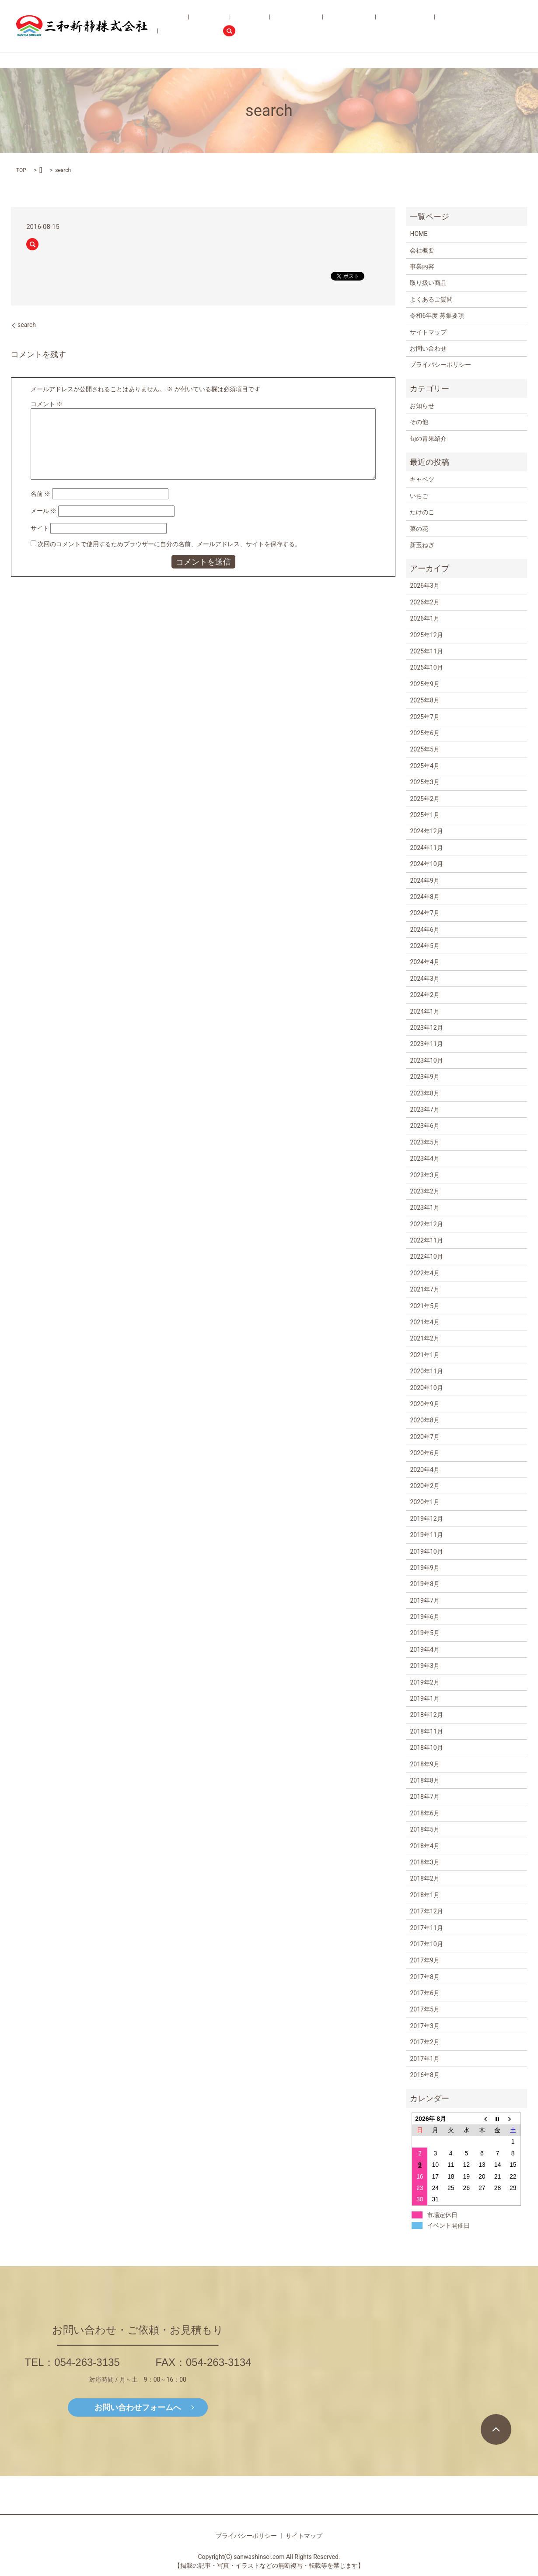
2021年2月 (424, 1338)
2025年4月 (424, 765)
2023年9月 (424, 1076)
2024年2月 (424, 994)
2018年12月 (426, 1714)
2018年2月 (424, 1878)
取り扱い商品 (289, 26)
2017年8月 (424, 1976)
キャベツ (422, 479)
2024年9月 (424, 880)
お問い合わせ (476, 26)
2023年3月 (424, 1175)
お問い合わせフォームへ (137, 2406)
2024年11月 (426, 847)
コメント (47, 403)
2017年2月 (424, 2042)
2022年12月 (426, 1224)
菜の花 (419, 528)
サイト (40, 528)
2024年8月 (424, 896)
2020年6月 (424, 1452)
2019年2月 (424, 1682)
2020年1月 (424, 1502)
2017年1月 (424, 2058)
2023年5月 (424, 1142)
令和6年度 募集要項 (426, 26)
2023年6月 (424, 1125)
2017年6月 (424, 1993)
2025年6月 (424, 733)
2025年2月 (424, 798)
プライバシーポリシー (440, 364)
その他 (419, 421)
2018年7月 (424, 1796)
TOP (21, 170)
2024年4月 (424, 961)
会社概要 (226, 26)
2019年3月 (424, 1665)
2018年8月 (424, 1780)
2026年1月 (424, 618)
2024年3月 (424, 978)
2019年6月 (424, 1616)
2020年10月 (426, 1387)
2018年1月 (424, 1895)
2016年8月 (424, 2074)
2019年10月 (426, 1551)
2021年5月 (424, 1305)
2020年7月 (424, 1436)
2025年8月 (424, 700)
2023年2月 (424, 1191)
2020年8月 (424, 1420)
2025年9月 (424, 684)
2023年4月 (424, 1158)
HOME (201, 26)
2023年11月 (426, 1043)
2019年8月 (424, 1583)
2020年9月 (424, 1403)
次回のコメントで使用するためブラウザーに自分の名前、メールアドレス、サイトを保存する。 (169, 543)
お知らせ (422, 405)
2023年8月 (424, 1093)
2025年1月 (424, 814)
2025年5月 (424, 749)
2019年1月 (424, 1698)
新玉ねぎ (422, 544)
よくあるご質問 (373, 26)
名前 (40, 493)
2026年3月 (424, 585)
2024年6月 (424, 929)
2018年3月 (424, 1862)
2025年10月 (426, 667)
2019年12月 (426, 1518)
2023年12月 (426, 1027)
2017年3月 (424, 2025)
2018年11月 (426, 1731)
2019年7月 (424, 1600)
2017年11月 (426, 1927)
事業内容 (254, 26)
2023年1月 (424, 1207)
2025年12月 (426, 635)
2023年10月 (426, 1060)
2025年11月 (426, 651)
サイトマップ (428, 332)
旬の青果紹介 (329, 26)
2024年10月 (426, 863)
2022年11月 (426, 1240)
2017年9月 (424, 1960)
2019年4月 (424, 1649)
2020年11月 (426, 1371)
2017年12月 (426, 1911)
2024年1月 (424, 1011)
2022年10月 (426, 1256)
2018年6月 (424, 1813)
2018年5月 (424, 1829)
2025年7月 (424, 716)
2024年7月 (424, 912)
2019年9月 (424, 1567)
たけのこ (422, 512)
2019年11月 (426, 1534)
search (514, 26)
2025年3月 (424, 782)
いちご (419, 495)
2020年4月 (424, 1469)
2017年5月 (424, 2009)
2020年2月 (424, 1485)
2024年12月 (426, 831)
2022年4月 (424, 1273)
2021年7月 (424, 1289)
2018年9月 (424, 1764)
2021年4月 (424, 1322)
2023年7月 (424, 1109)
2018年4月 (424, 1846)
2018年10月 (426, 1747)
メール (43, 510)
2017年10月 (426, 1944)
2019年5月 (424, 1632)
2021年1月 (424, 1354)
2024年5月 (424, 945)
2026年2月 (424, 602)
